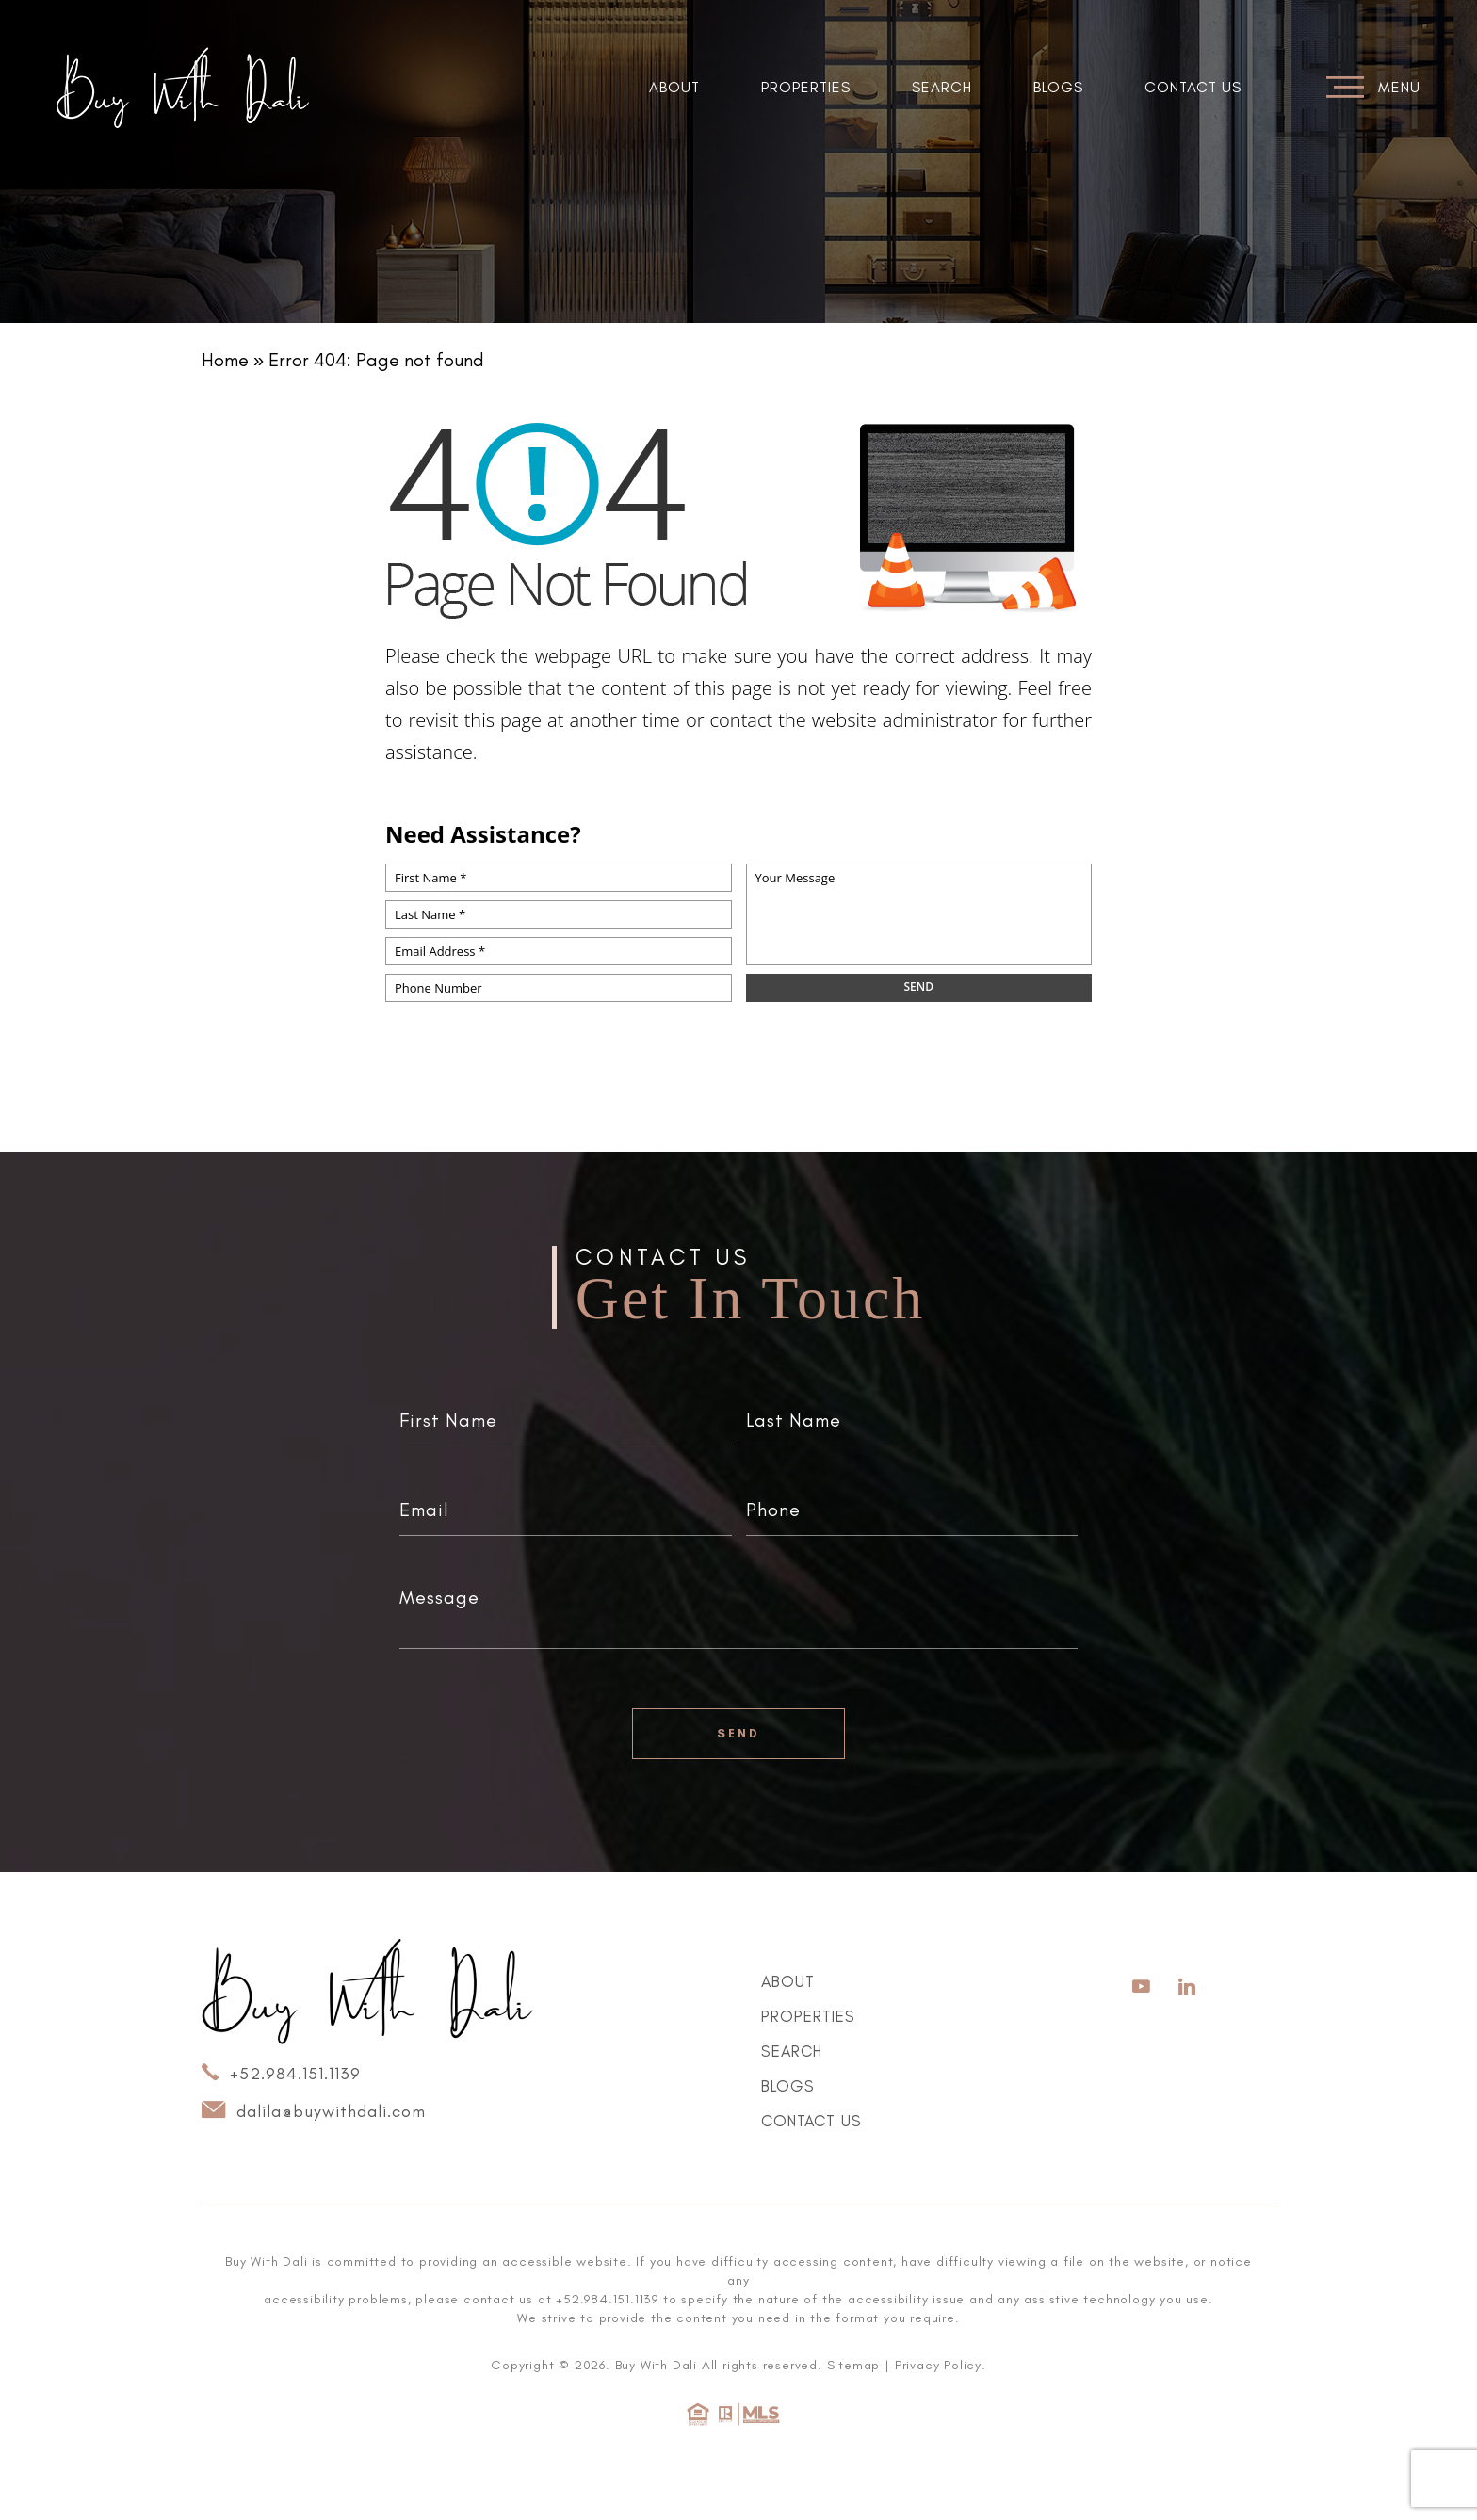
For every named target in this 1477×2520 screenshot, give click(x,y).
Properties (806, 87)
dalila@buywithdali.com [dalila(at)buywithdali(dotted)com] (314, 2110)
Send (738, 1733)
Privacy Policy (938, 2365)
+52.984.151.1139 (281, 2072)
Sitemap (854, 2365)
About (674, 87)
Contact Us (1193, 87)
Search (942, 87)
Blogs (1058, 87)
